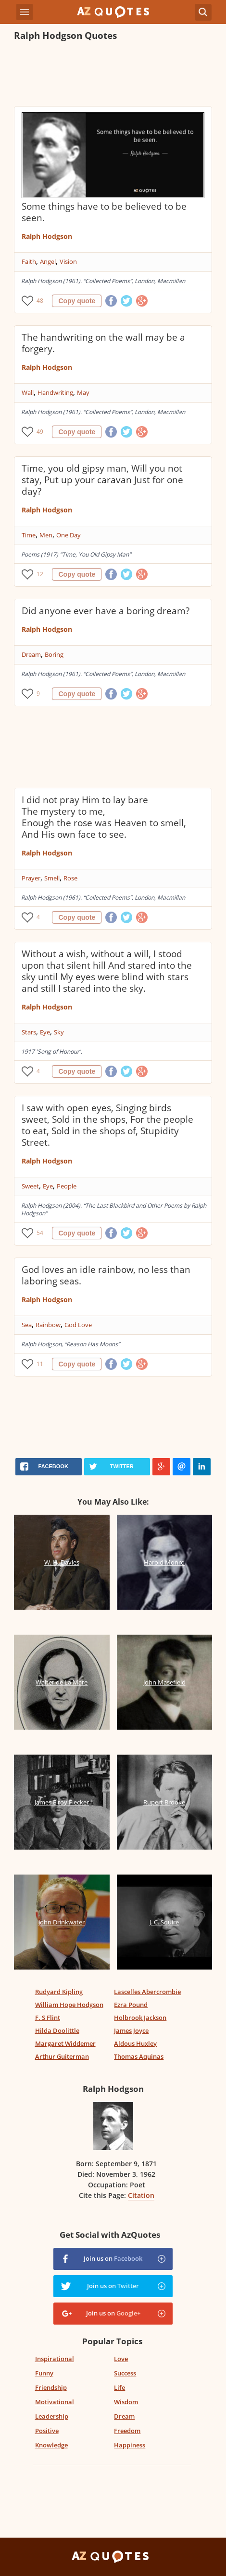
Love (121, 2358)
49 (40, 431)
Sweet (30, 1186)
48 (40, 301)
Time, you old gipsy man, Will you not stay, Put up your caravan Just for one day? (102, 480)
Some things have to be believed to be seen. (104, 212)
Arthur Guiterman (62, 2056)
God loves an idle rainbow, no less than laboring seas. (106, 1275)
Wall (28, 392)
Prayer (31, 878)
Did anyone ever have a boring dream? (105, 611)
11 (40, 1364)
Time (29, 535)
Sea (27, 1324)
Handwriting (55, 392)
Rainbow (48, 1324)
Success (125, 2373)
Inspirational (54, 2358)
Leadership (51, 2416)
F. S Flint (47, 2017)
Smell (52, 878)
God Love (78, 1324)
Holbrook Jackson (140, 2017)
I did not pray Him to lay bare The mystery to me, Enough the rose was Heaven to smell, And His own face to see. (104, 817)
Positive (47, 2430)
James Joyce (131, 2030)
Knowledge (51, 2445)
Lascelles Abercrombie (147, 1991)
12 (40, 574)
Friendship (51, 2387)
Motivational (54, 2402)
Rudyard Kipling (59, 1991)
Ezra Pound (131, 2004)
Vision (68, 261)
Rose (70, 878)
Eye (45, 1032)
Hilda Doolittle (57, 2030)
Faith (29, 261)
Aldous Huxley (135, 2043)
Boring (54, 654)
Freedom (127, 2430)
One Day (68, 535)
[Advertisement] (113, 75)
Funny (44, 2373)
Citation (141, 2195)
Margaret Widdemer (65, 2043)
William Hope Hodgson (69, 2004)
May (83, 392)
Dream (31, 654)
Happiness (129, 2445)
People (66, 1186)
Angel (48, 261)
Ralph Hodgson (47, 236)
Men (45, 535)
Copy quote (76, 301)
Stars (29, 1032)
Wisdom (126, 2402)
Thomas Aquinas (138, 2056)
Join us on (113, 2258)
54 (40, 1233)
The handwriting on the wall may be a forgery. (103, 343)
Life (119, 2387)
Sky (59, 1032)
